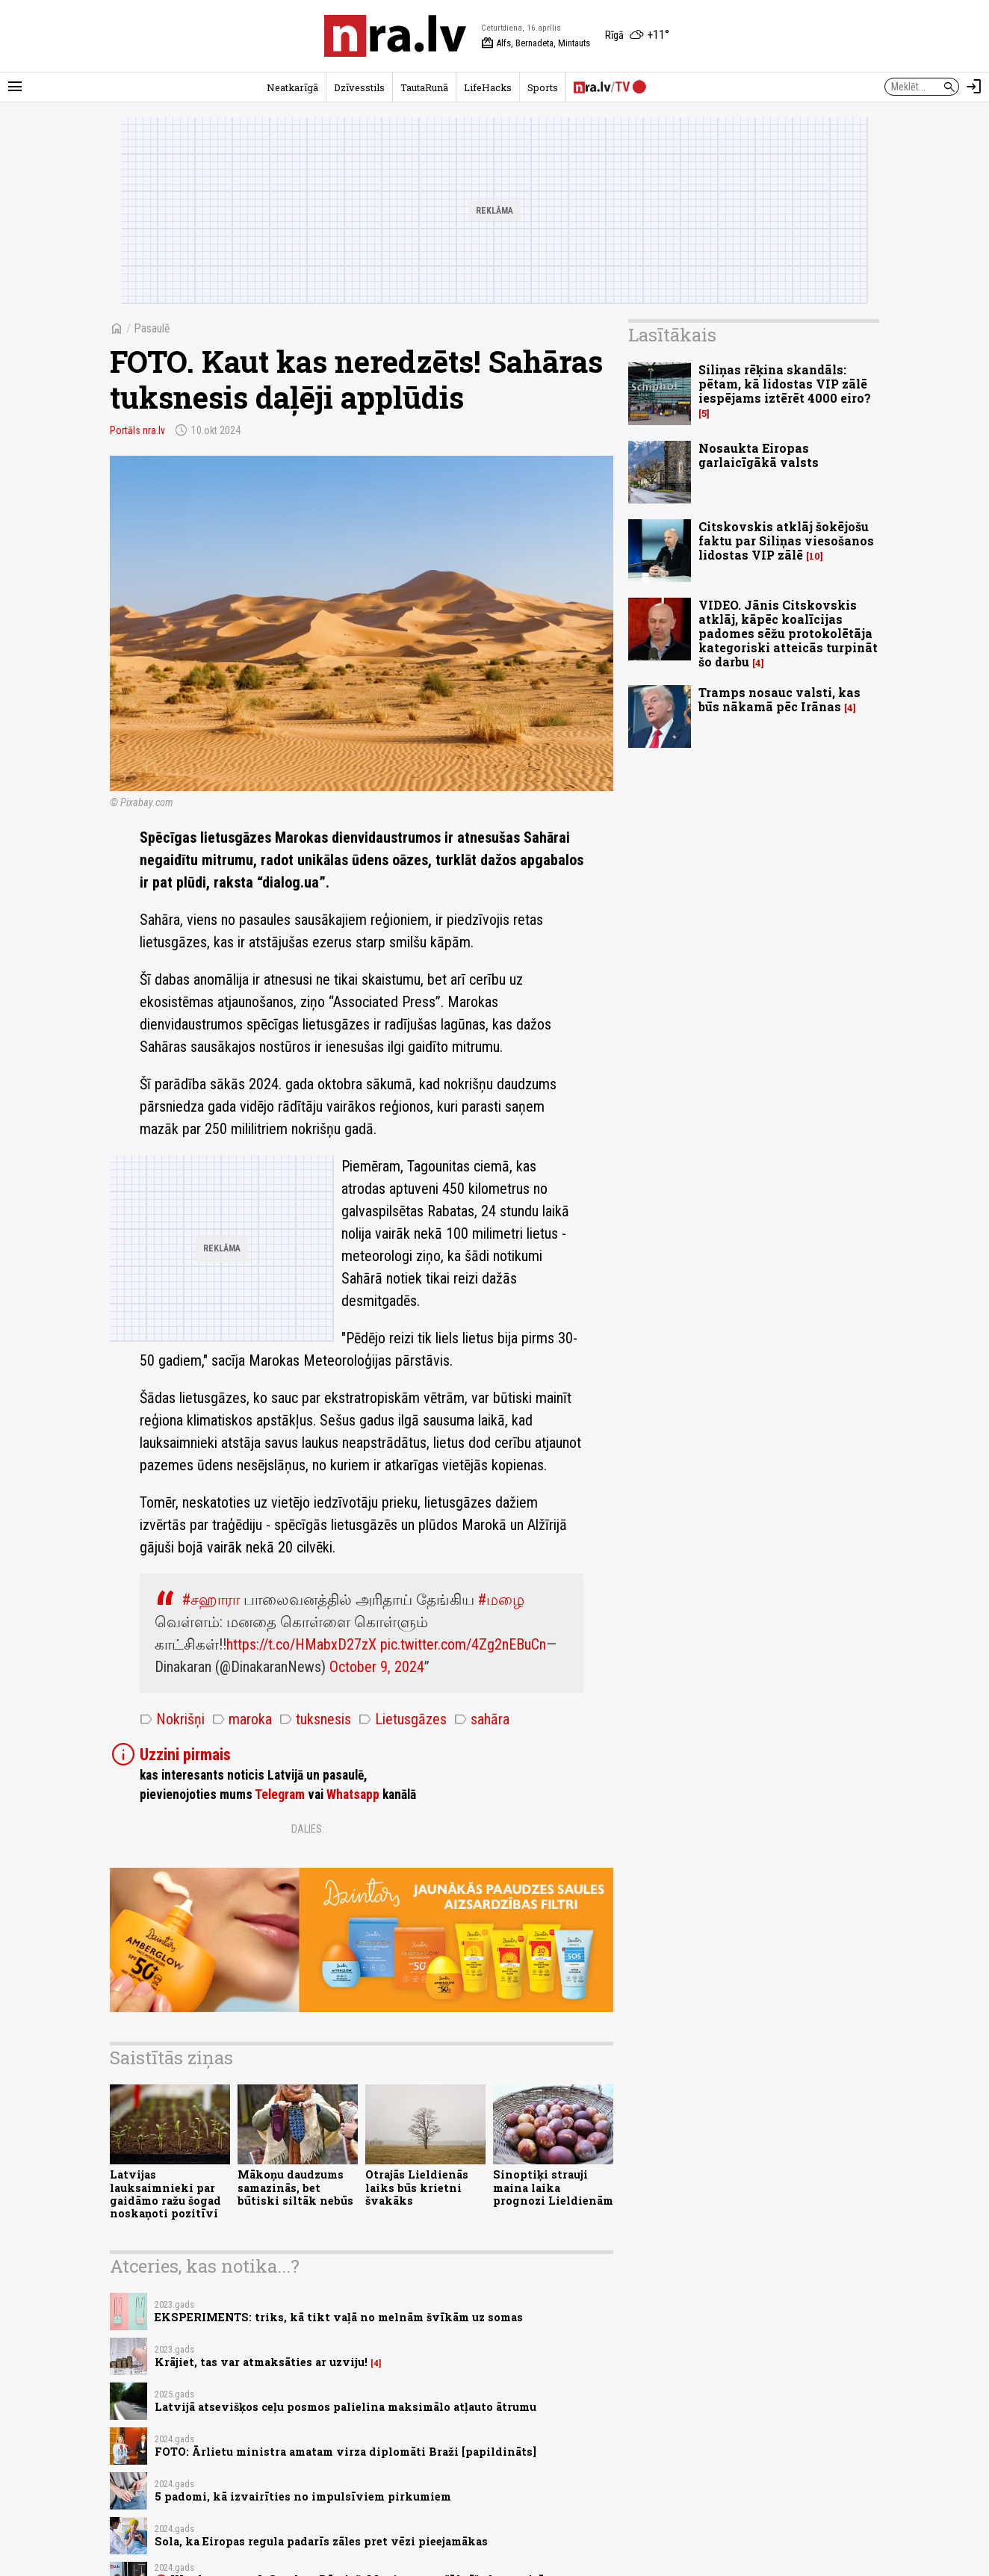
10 (814, 556)
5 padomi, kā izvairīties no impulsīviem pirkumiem (303, 2496)
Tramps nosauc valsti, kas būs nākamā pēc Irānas (779, 699)
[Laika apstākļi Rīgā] (637, 36)
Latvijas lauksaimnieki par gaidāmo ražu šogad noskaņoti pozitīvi (165, 2193)
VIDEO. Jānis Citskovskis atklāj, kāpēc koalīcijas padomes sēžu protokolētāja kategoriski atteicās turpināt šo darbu (788, 633)
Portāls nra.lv (137, 430)
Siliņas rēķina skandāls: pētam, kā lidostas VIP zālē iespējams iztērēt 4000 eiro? (784, 384)
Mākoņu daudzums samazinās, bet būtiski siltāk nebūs (295, 2187)
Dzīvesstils (359, 87)
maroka (242, 1719)
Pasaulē (152, 328)
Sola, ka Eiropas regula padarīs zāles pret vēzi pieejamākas (321, 2541)
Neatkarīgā (292, 87)
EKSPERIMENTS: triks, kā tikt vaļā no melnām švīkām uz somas (339, 2317)
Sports (542, 87)
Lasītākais (672, 335)
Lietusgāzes (403, 1719)
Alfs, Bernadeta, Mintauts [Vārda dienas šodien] (535, 43)
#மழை (501, 1600)
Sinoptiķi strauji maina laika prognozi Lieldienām (553, 2187)
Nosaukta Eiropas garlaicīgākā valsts (758, 455)
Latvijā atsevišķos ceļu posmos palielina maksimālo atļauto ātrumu (345, 2407)
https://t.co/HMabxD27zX (301, 1644)
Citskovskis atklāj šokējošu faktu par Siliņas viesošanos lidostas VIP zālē (786, 540)
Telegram (280, 1794)
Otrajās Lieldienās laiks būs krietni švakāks (416, 2187)
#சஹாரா (211, 1600)
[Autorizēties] (974, 87)
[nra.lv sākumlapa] (395, 36)
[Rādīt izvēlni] (15, 87)
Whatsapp (352, 1794)
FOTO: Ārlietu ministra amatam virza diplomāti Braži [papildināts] (345, 2452)
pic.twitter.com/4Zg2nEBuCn (463, 1644)
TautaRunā (424, 87)
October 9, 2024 (376, 1667)
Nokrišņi (172, 1719)
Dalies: (307, 1829)
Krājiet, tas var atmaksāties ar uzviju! (261, 2362)
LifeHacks (488, 87)
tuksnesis (315, 1719)
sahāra (481, 1719)
